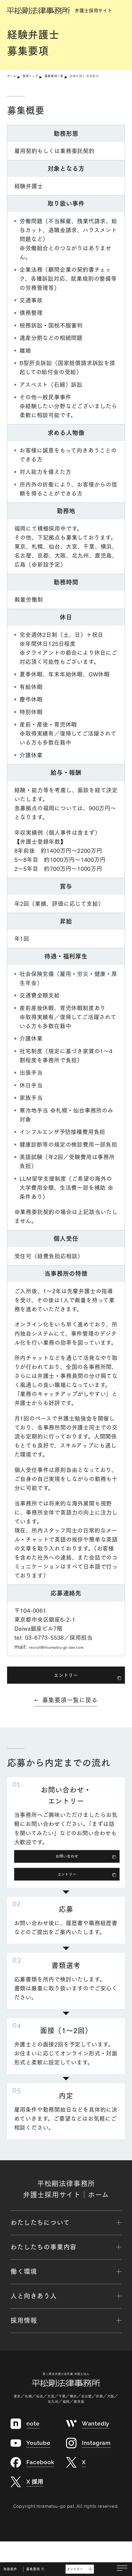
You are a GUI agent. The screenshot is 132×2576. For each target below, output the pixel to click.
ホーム (14, 77)
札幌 (31, 2426)
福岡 (81, 2434)
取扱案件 (15, 2565)
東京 (16, 2426)
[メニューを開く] (121, 2565)
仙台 (46, 2426)
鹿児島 (99, 2434)
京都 (30, 2434)
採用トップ (41, 77)
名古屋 (109, 2426)
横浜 (91, 2426)
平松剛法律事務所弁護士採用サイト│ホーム (66, 2213)
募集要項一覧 (75, 77)
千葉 (76, 2426)
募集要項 (45, 2565)
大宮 (61, 2426)
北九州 (63, 2434)
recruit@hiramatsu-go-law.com (70, 1649)
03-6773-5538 (44, 1640)
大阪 (45, 2434)
